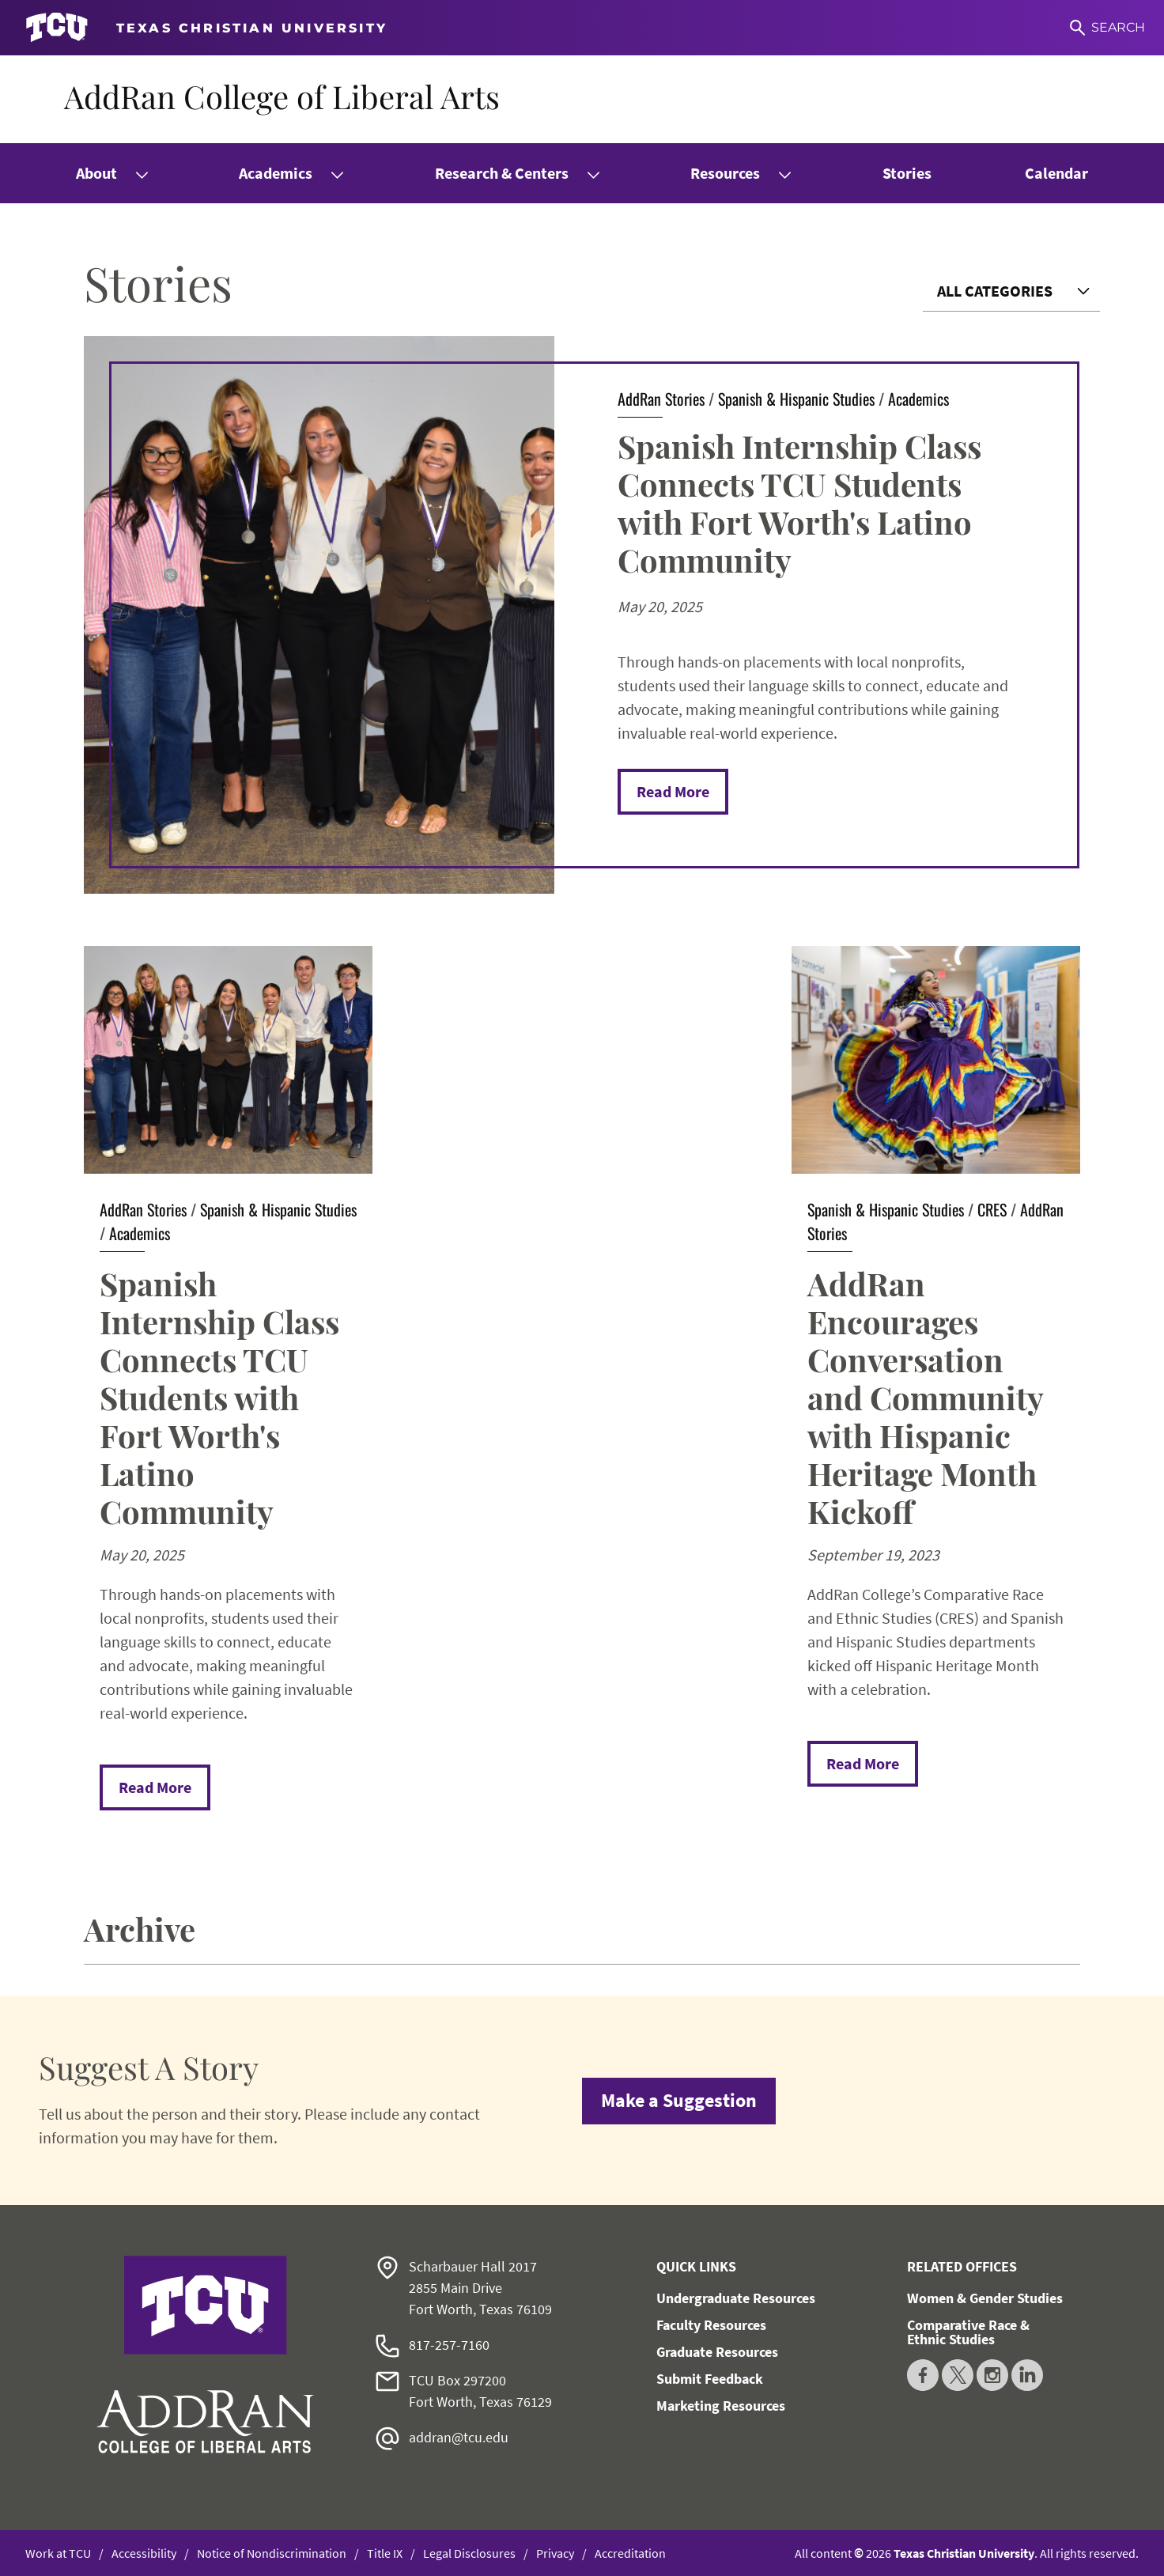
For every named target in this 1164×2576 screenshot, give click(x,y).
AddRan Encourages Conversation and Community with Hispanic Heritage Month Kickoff (925, 1397)
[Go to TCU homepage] (206, 28)
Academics (275, 173)
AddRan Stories (661, 398)
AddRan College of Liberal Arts (282, 96)
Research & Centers (502, 173)
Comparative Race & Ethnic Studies (968, 2332)
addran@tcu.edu (458, 2437)
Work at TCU (58, 2553)
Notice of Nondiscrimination (271, 2553)
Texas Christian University (964, 2553)
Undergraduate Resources (735, 2298)
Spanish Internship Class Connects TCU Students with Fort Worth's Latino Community (799, 503)
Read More (673, 791)
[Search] (1107, 27)
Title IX (384, 2553)
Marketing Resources (720, 2405)
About (96, 173)
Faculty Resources (711, 2325)
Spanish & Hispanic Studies (796, 398)
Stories (907, 173)
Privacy (555, 2553)
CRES (992, 1209)
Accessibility (143, 2553)
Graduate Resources (717, 2352)
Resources (725, 173)
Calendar (1056, 173)
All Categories (995, 291)
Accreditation (630, 2553)
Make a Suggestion (679, 2100)
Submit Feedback (709, 2379)
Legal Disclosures (469, 2553)
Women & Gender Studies (985, 2298)
